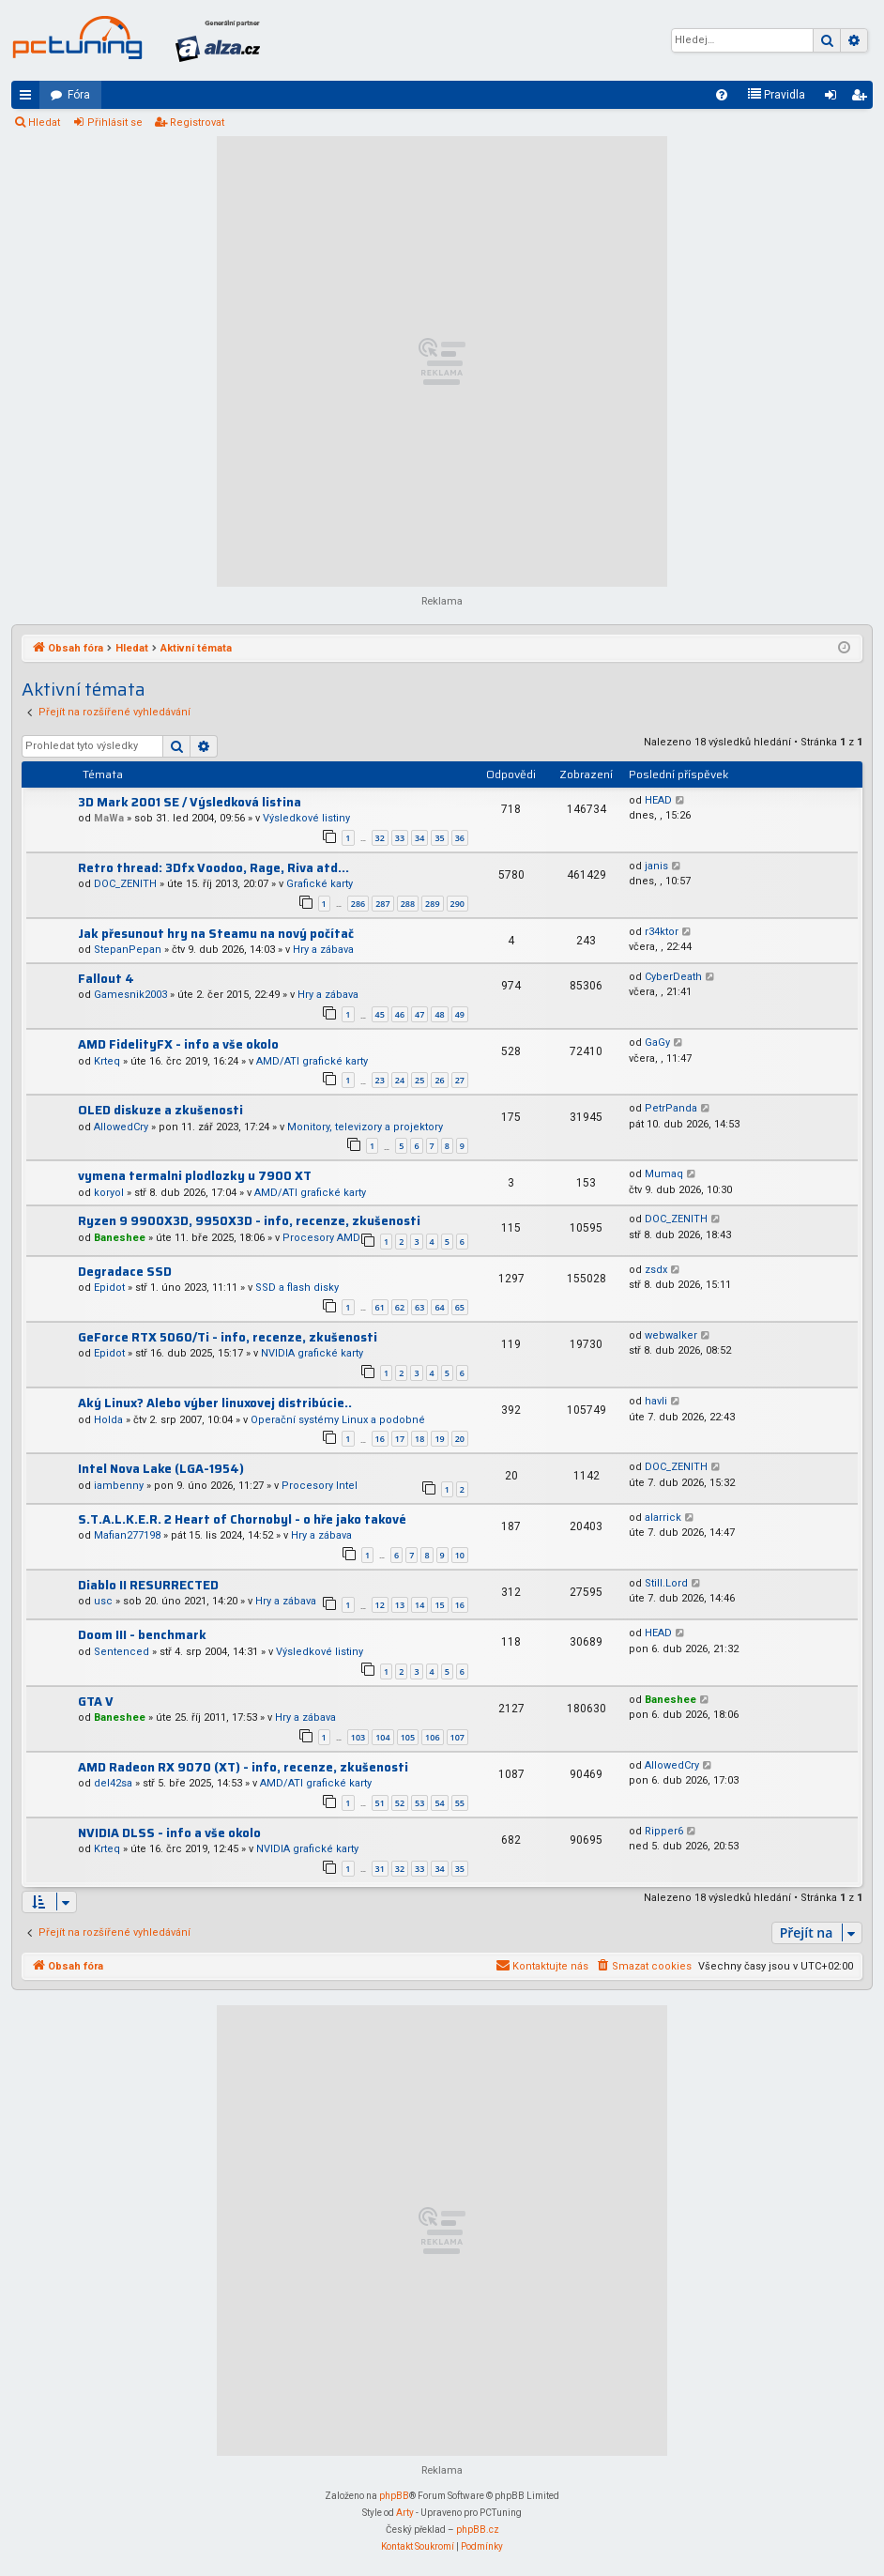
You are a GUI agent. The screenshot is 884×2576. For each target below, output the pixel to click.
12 (380, 1605)
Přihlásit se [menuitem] (834, 98)
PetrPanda (671, 1108)
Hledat (44, 122)
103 (358, 1737)
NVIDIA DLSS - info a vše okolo (169, 1833)
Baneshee (119, 1238)
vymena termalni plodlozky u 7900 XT (195, 1176)
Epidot (109, 1287)
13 (399, 1605)
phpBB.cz (477, 2529)
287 (382, 903)
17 (399, 1439)
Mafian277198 (127, 1535)
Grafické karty (319, 884)
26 (439, 1080)
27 (460, 1080)
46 (399, 1014)
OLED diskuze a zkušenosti (160, 1110)
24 (399, 1080)
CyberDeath (673, 977)
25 (419, 1080)
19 (439, 1439)
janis (656, 866)
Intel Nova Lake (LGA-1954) (161, 1469)
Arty (405, 2512)
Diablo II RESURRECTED (148, 1585)
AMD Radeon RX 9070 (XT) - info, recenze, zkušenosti (243, 1767)
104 (382, 1737)
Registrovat (197, 122)
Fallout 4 (106, 979)
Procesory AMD (321, 1238)
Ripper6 (664, 1831)
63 (419, 1307)
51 (380, 1803)
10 (460, 1555)
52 (399, 1803)
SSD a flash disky (297, 1287)
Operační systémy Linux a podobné (338, 1420)
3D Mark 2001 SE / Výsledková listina (189, 802)
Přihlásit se (115, 122)
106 (432, 1737)
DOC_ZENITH (125, 884)
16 (380, 1439)
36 (460, 838)
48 (439, 1014)
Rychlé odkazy (29, 98)
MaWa (109, 818)
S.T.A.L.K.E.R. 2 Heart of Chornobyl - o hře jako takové (242, 1519)
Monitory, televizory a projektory (365, 1127)
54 (439, 1803)
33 (399, 838)
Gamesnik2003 (130, 995)
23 (380, 1080)
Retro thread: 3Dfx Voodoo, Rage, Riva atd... (213, 868)
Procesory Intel (320, 1486)
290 (457, 903)
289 (432, 903)
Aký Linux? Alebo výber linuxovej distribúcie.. (215, 1403)
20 (460, 1439)
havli (656, 1401)
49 (460, 1014)
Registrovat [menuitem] (862, 98)
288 (408, 903)
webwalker (671, 1335)
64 (439, 1307)
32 (380, 838)
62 (399, 1307)
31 (380, 1869)
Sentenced (121, 1652)
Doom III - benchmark (142, 1635)
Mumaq (664, 1174)
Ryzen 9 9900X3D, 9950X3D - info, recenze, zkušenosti (249, 1221)
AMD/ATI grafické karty (312, 1061)
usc (103, 1601)
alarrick (663, 1517)
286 (358, 903)
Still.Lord (666, 1583)
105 (408, 1737)
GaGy (657, 1042)
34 (419, 838)
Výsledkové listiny (306, 818)
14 (419, 1605)
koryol (109, 1193)
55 (460, 1803)
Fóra (79, 94)
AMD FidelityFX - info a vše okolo (178, 1044)
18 (419, 1439)
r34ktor (661, 932)
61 (380, 1307)
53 (419, 1803)
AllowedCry (121, 1127)
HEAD (658, 800)
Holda (108, 1420)
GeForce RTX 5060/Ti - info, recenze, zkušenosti (227, 1337)
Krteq (107, 1061)
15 (439, 1605)
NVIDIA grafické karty (312, 1353)
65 (460, 1307)
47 (419, 1014)
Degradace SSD (125, 1271)
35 (439, 838)
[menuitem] (722, 95)
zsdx (656, 1270)
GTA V (96, 1701)
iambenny (119, 1486)
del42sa (113, 1783)
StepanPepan (127, 949)
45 (380, 1014)
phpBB (394, 2496)
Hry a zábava (323, 949)
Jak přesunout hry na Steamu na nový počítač (216, 933)
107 (457, 1737)
